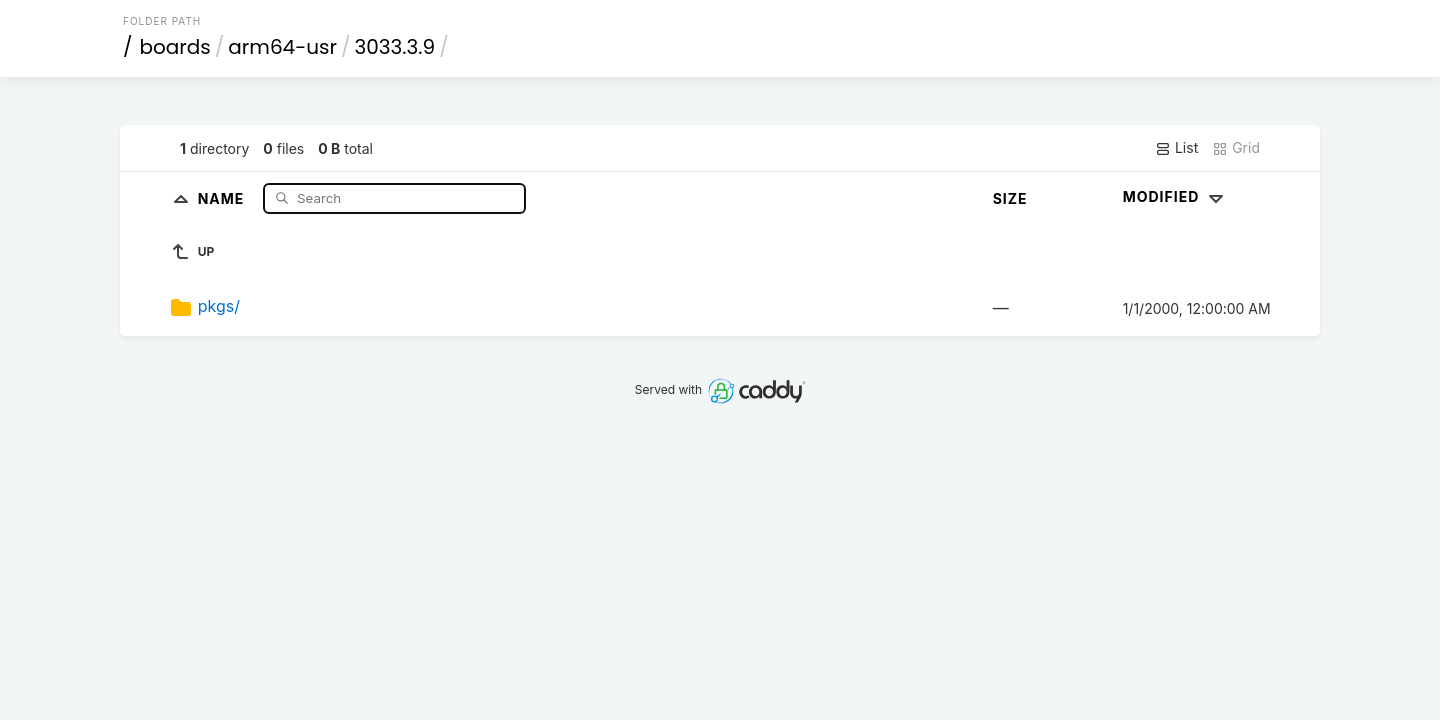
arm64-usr (282, 47)
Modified (1175, 196)
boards (175, 47)
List (1176, 148)
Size (1010, 198)
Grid (1236, 148)
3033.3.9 (394, 47)
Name (223, 197)
